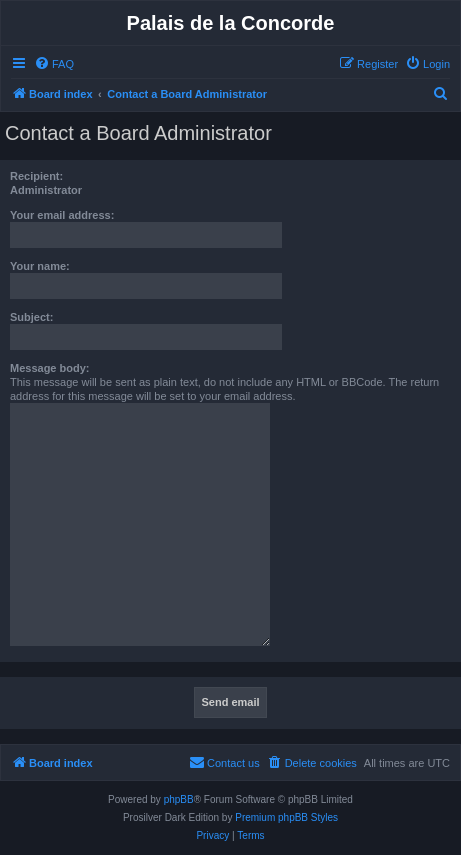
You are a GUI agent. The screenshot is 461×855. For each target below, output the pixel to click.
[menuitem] (54, 64)
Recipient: (36, 176)
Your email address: (62, 215)
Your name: (40, 266)
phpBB (179, 799)
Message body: (49, 368)
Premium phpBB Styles (286, 817)
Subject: (31, 317)
